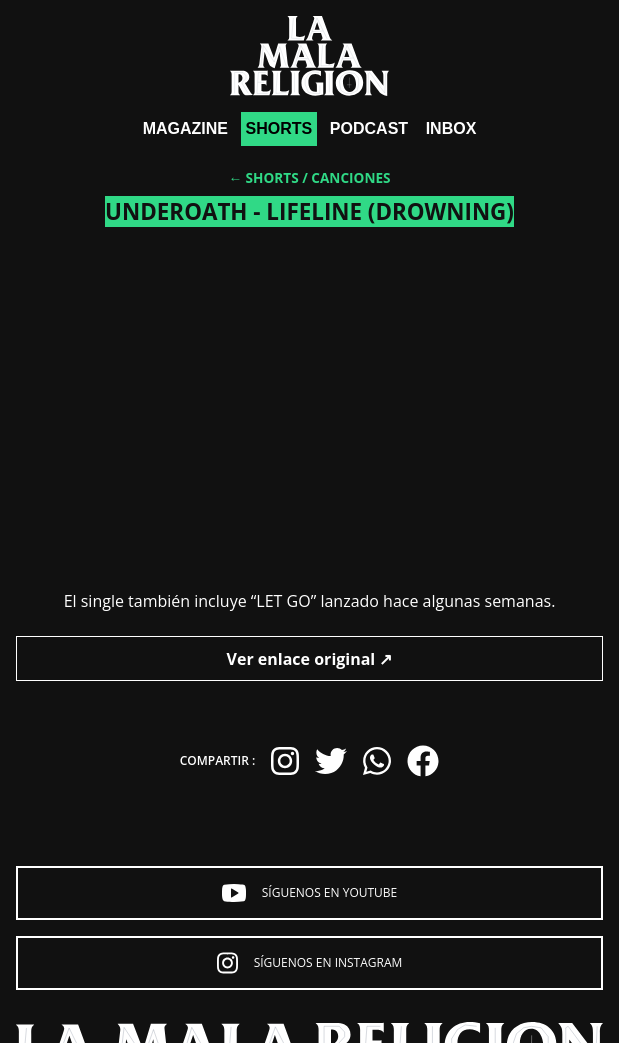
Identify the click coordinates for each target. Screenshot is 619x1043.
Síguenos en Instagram (310, 963)
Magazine (185, 128)
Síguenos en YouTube (310, 893)
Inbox (451, 128)
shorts (279, 128)
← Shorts (263, 177)
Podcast (369, 128)
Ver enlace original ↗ (310, 659)
